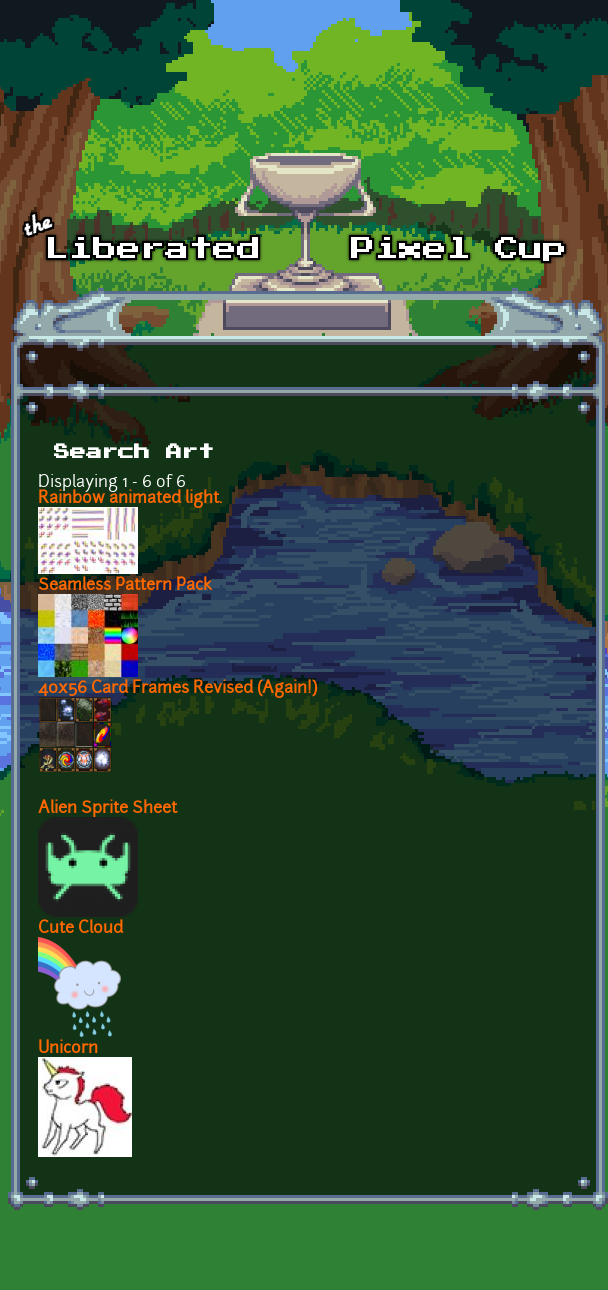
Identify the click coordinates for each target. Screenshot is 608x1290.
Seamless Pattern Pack (125, 586)
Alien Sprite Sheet (107, 809)
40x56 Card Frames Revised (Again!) (177, 689)
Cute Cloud (80, 929)
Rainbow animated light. (130, 499)
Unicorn (68, 1049)
